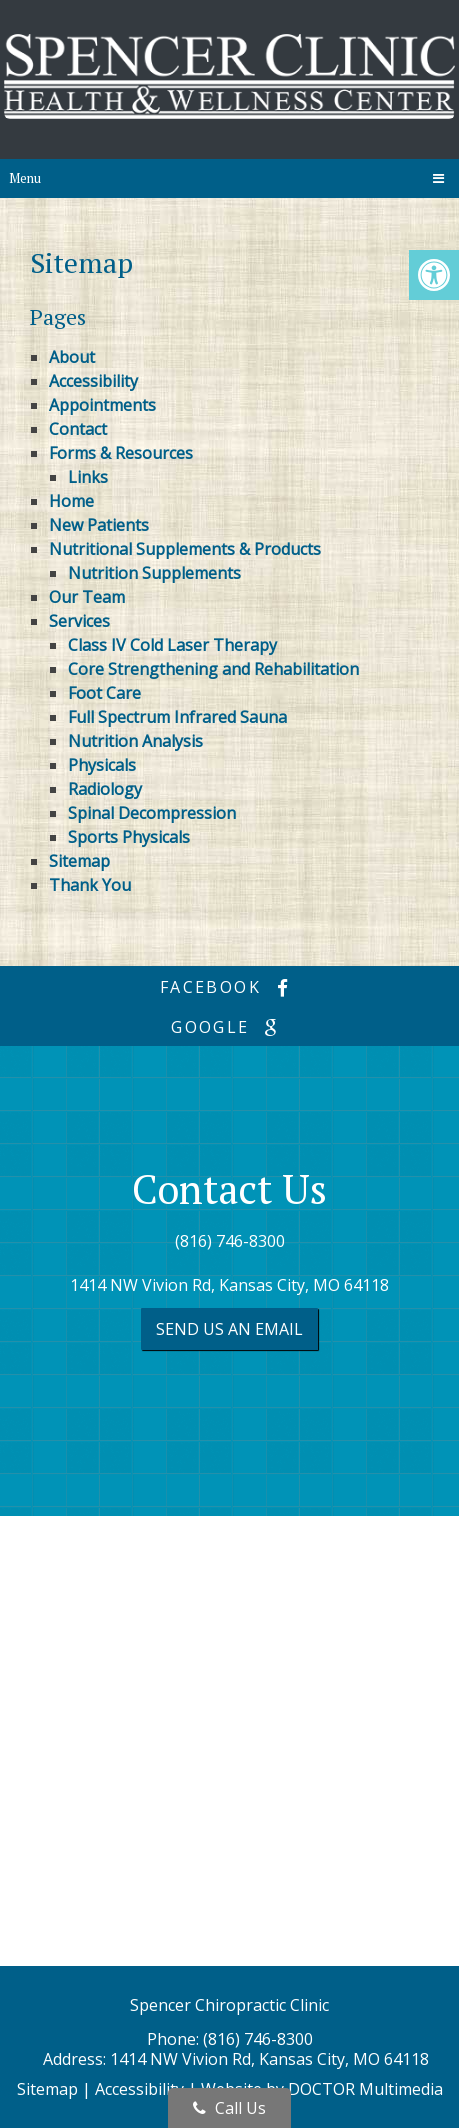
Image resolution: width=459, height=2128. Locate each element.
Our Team (87, 597)
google (229, 1027)
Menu (25, 178)
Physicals (102, 765)
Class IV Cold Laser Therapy (172, 645)
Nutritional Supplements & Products (185, 549)
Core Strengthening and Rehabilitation (213, 669)
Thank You (90, 885)
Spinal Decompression (152, 813)
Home (71, 501)
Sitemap (79, 861)
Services (79, 621)
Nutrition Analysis (135, 741)
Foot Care (104, 693)
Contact (78, 429)
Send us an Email (229, 1329)
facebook (229, 987)
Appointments (102, 405)
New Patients (99, 525)
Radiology (105, 789)
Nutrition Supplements (154, 573)
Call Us (229, 2108)
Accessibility (93, 381)
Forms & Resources (121, 453)
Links (88, 477)
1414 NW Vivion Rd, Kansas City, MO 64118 (229, 1285)
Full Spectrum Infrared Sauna (177, 717)
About (72, 357)
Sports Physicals (129, 837)
